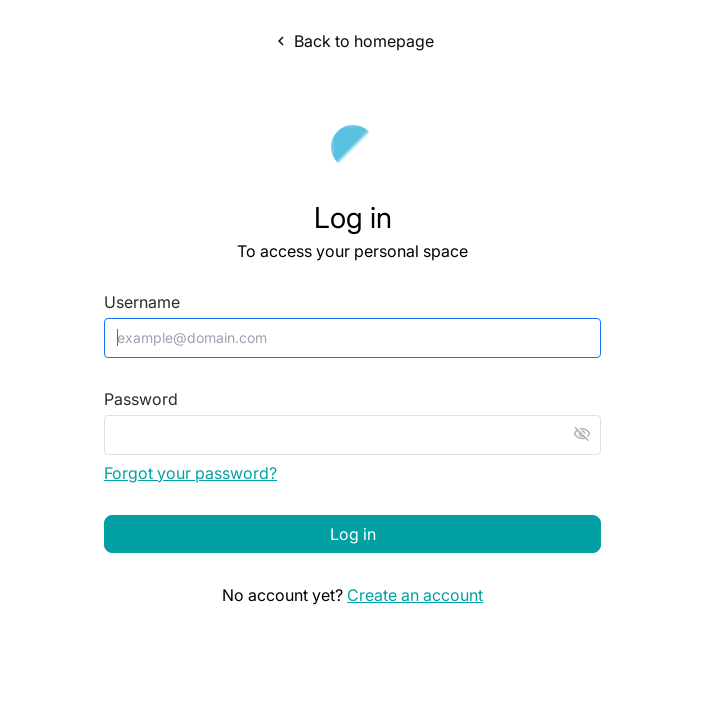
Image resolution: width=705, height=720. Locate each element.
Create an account (415, 595)
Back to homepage (353, 41)
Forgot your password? (190, 473)
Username (142, 302)
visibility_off (582, 434)
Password (141, 399)
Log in (353, 534)
